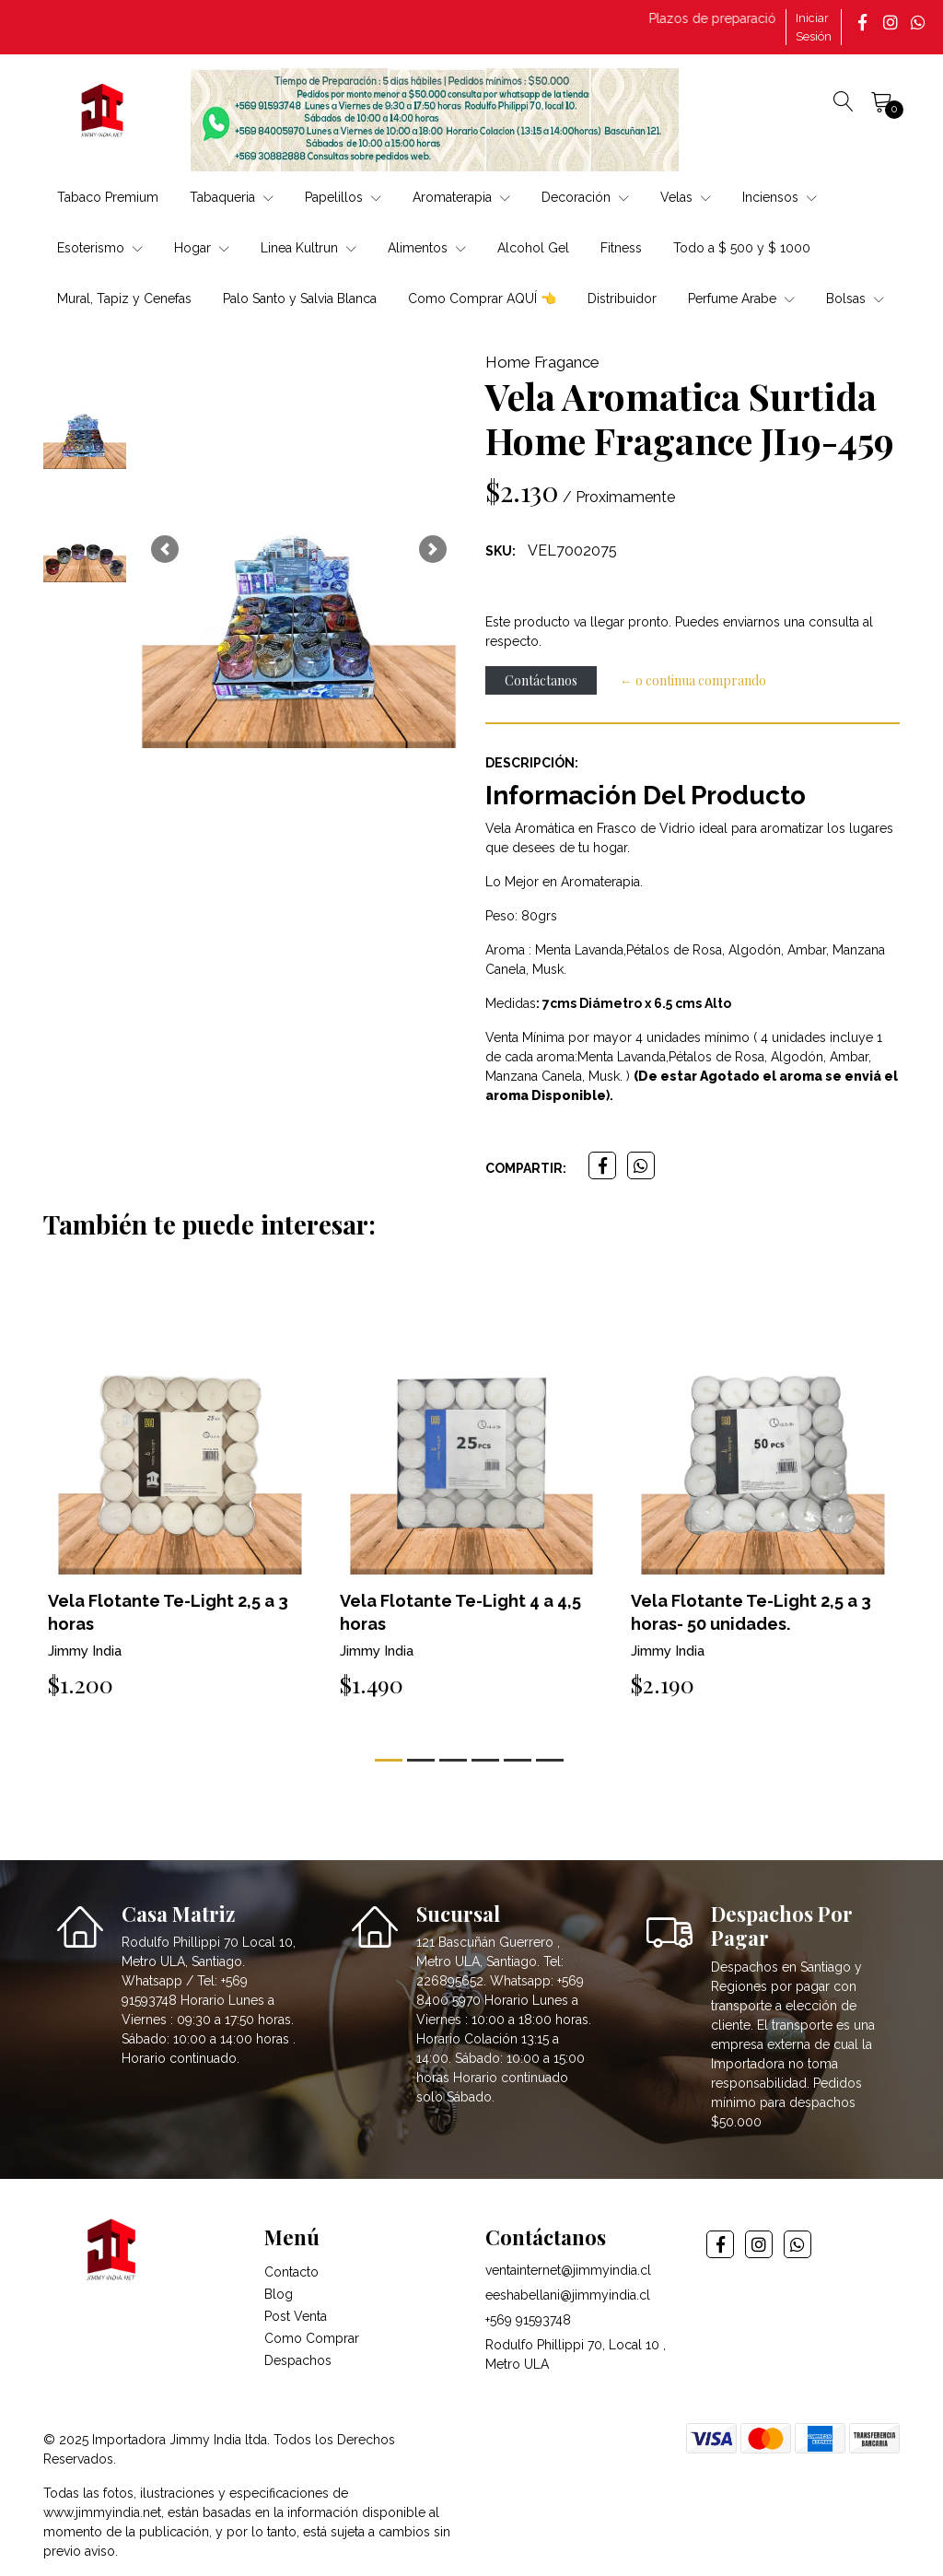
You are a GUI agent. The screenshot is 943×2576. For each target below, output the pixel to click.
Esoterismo (100, 247)
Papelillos (343, 197)
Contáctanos (541, 680)
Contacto (291, 2272)
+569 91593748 (528, 2320)
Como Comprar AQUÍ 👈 (482, 298)
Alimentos (427, 247)
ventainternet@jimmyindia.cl (568, 2270)
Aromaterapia (461, 197)
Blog (278, 2294)
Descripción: (531, 762)
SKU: (500, 551)
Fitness (621, 247)
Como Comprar (311, 2338)
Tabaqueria (232, 197)
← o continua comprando (693, 680)
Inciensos (779, 197)
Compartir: (525, 1168)
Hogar (201, 247)
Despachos (298, 2360)
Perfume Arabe (741, 298)
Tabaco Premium (107, 197)
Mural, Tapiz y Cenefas (124, 298)
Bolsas (855, 298)
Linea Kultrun (308, 247)
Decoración (585, 197)
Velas (685, 197)
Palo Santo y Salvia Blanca (300, 298)
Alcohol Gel (533, 247)
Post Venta (295, 2316)
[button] (165, 549)
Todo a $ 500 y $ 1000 (741, 247)
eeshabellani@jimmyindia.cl (567, 2295)
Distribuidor (622, 298)
